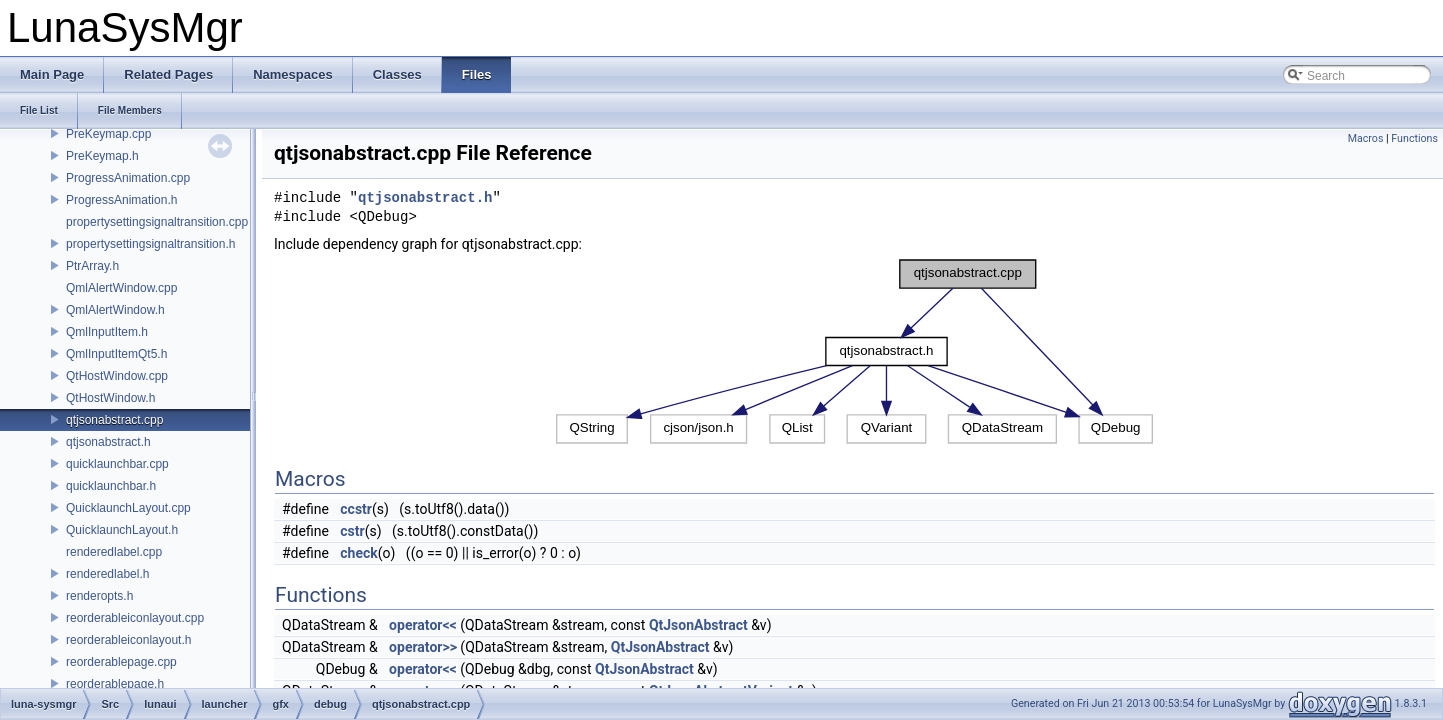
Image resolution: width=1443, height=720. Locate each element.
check (358, 553)
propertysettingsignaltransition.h (150, 244)
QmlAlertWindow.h (115, 310)
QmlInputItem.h (107, 332)
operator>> (423, 647)
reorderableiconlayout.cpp (135, 618)
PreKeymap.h (102, 156)
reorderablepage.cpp (121, 662)
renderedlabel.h (107, 574)
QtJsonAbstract (698, 625)
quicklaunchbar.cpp (117, 464)
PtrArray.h (92, 266)
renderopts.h (99, 596)
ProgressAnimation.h (121, 200)
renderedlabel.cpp (114, 552)
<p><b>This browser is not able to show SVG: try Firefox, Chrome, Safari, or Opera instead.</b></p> (855, 351)
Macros (1366, 138)
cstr (352, 531)
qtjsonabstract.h (108, 442)
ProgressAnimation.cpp (128, 178)
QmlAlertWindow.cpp (121, 288)
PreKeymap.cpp (108, 134)
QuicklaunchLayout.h (122, 530)
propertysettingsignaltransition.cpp (157, 222)
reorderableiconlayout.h (128, 640)
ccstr (356, 509)
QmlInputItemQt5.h (116, 354)
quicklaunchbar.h (111, 486)
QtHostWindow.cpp (117, 376)
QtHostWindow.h (110, 398)
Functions (1414, 138)
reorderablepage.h (115, 684)
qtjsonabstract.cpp (114, 420)
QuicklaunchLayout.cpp (128, 508)
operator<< (423, 625)
